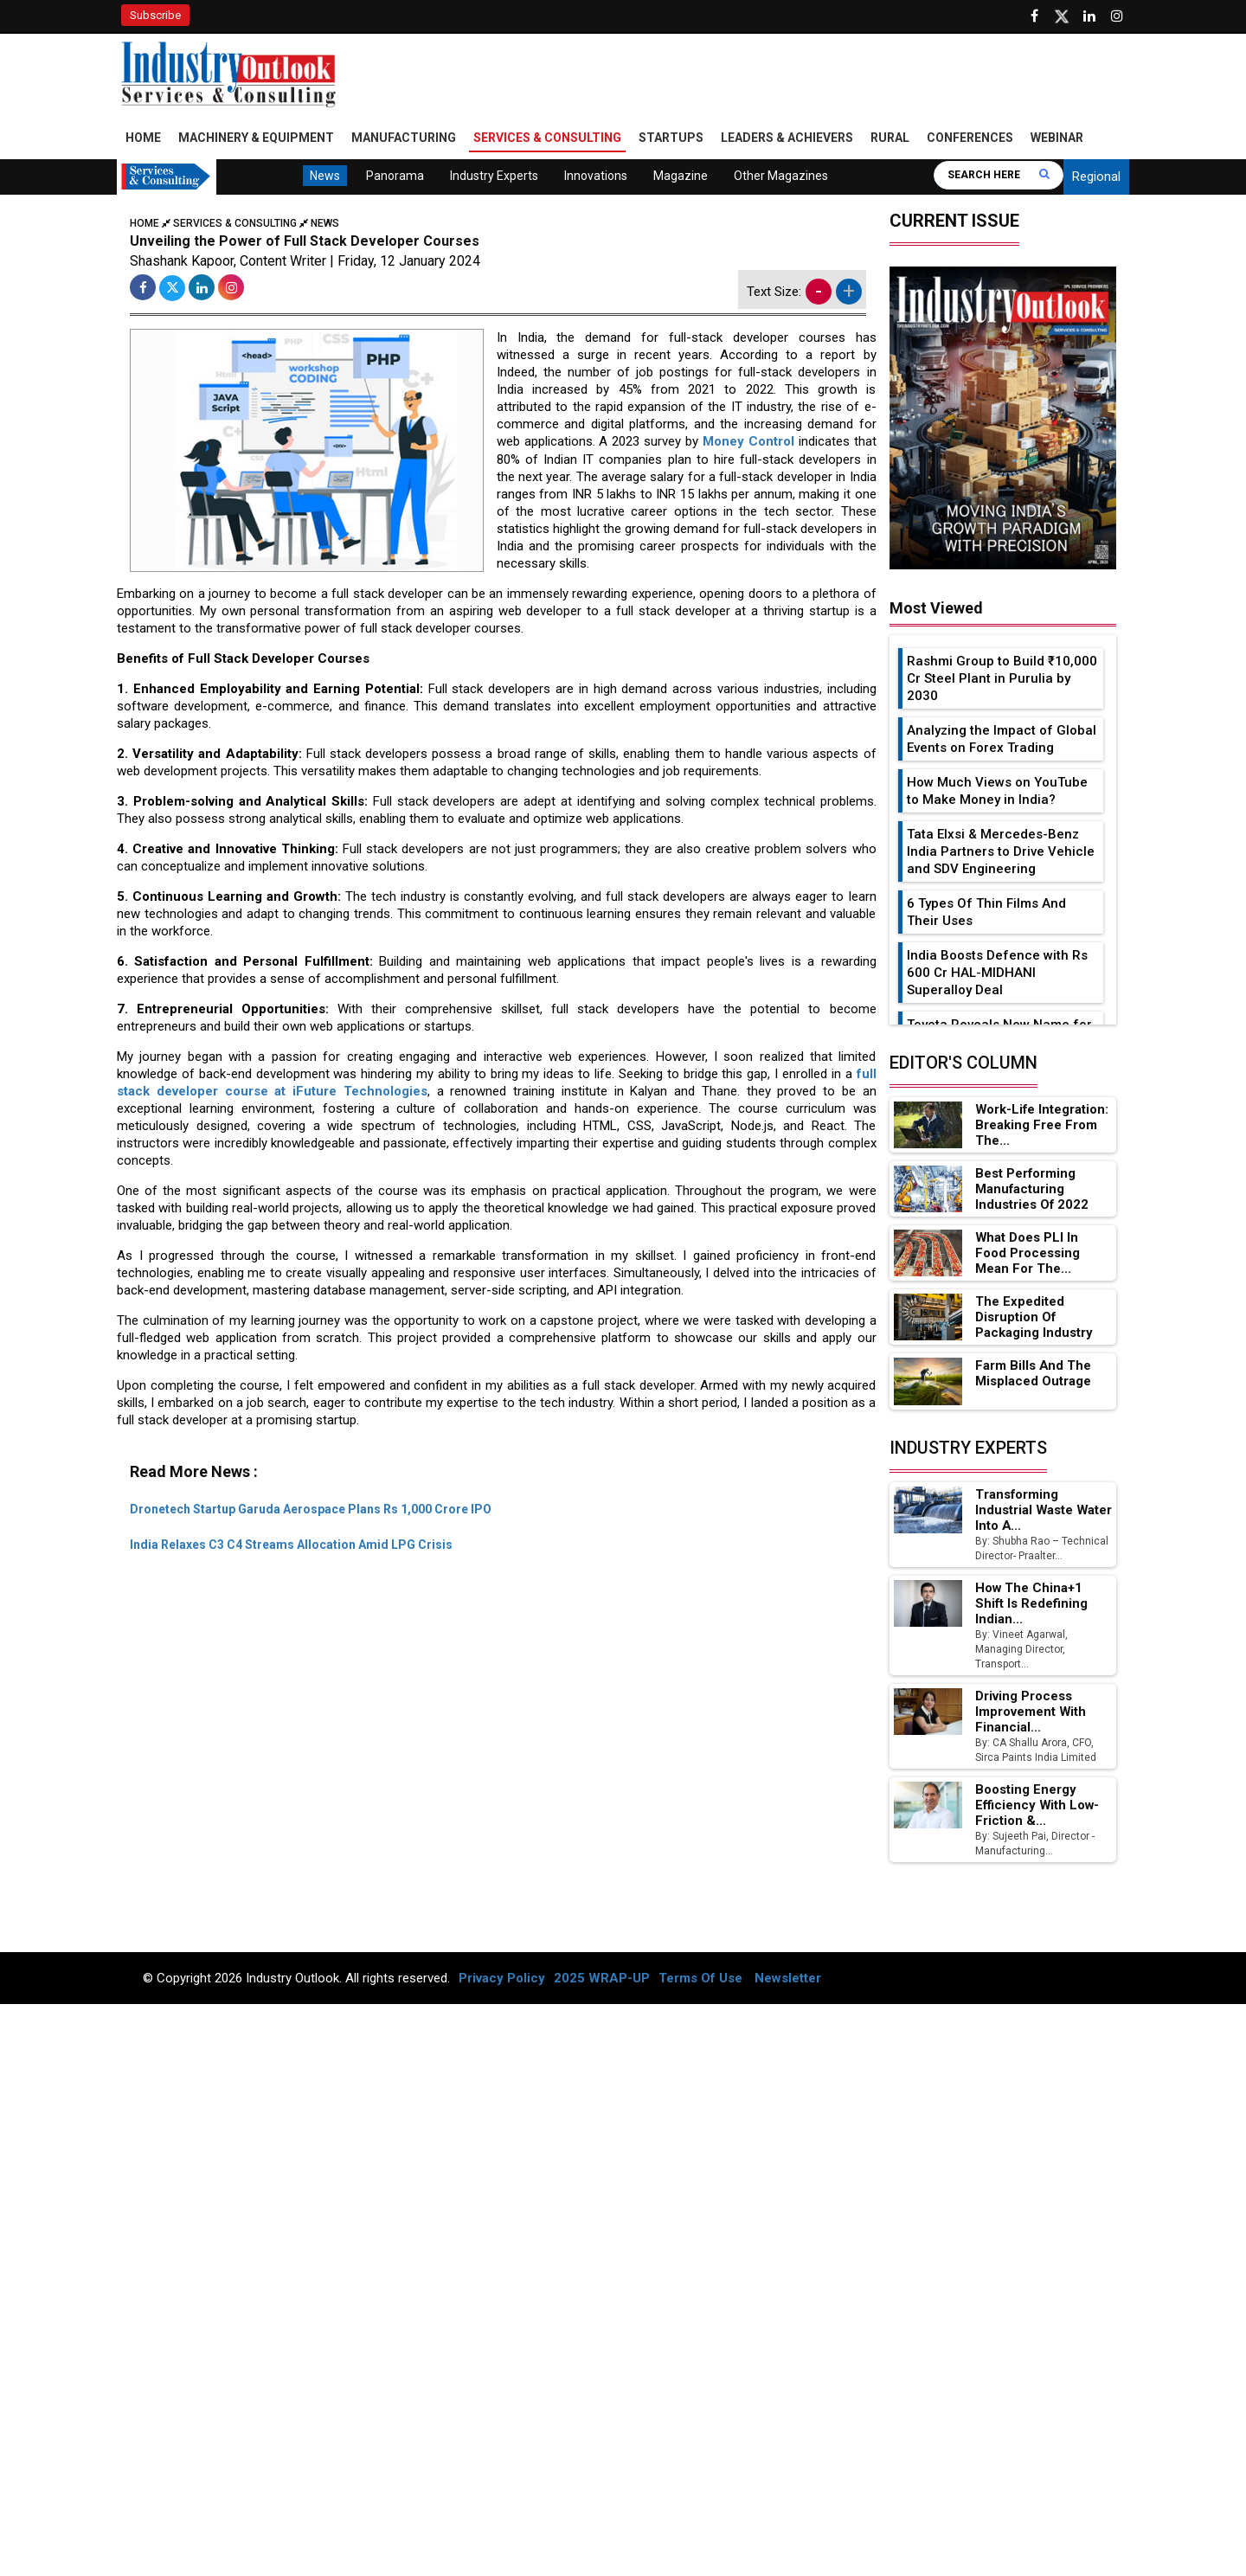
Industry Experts (494, 176)
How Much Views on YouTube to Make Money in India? (997, 791)
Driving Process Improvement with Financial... (1030, 1712)
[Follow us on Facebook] (1034, 16)
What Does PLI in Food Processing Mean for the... (1043, 1253)
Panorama (395, 176)
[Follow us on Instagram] (1117, 16)
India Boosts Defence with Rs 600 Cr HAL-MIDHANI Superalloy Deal (997, 973)
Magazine (680, 176)
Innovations (595, 176)
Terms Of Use (700, 1979)
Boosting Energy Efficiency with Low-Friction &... (1036, 1806)
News (325, 176)
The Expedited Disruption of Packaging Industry (1034, 1318)
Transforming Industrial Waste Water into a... (1025, 1510)
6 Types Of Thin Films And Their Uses (986, 912)
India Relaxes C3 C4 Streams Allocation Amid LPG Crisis (291, 1545)
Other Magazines (781, 176)
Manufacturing (403, 138)
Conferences (970, 138)
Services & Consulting (547, 138)
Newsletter (788, 1979)
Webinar (1057, 138)
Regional (1096, 177)
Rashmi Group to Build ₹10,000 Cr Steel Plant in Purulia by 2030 (1002, 679)
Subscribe (155, 15)
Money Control (748, 443)
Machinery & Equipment (256, 138)
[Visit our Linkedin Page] (1089, 16)
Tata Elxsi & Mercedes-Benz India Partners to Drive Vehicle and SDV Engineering (1001, 852)
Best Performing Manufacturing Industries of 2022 (1032, 1189)
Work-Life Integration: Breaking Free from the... (1042, 1125)
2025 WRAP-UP (602, 1979)
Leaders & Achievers (787, 138)
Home (143, 138)
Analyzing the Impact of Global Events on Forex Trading (1001, 739)
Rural (889, 138)
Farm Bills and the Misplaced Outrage (1034, 1375)
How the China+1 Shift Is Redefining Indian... (1031, 1604)
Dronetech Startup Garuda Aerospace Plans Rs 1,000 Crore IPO (310, 1509)
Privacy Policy (502, 1979)
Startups (671, 138)
